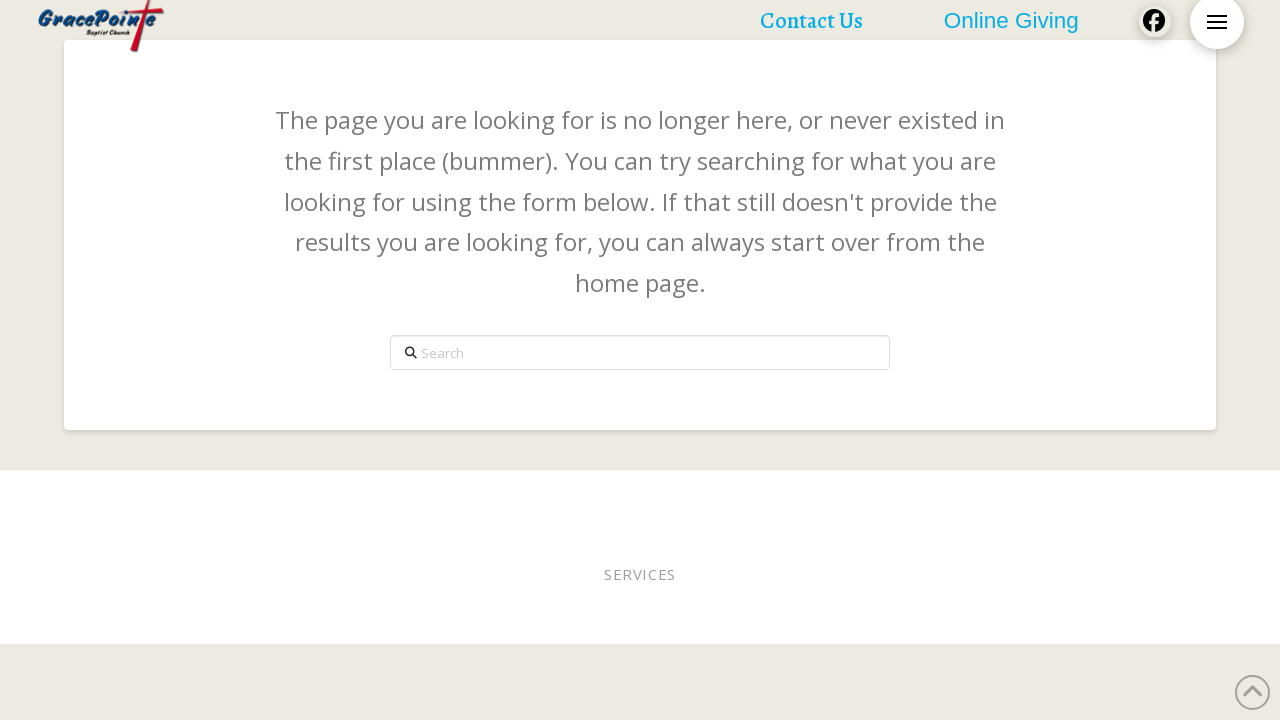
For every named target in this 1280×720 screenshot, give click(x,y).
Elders (554, 496)
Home (100, 496)
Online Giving (644, 496)
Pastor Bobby (467, 496)
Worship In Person (203, 496)
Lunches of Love (898, 496)
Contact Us (1159, 496)
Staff (727, 496)
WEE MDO (791, 496)
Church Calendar (1038, 496)
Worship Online (346, 496)
